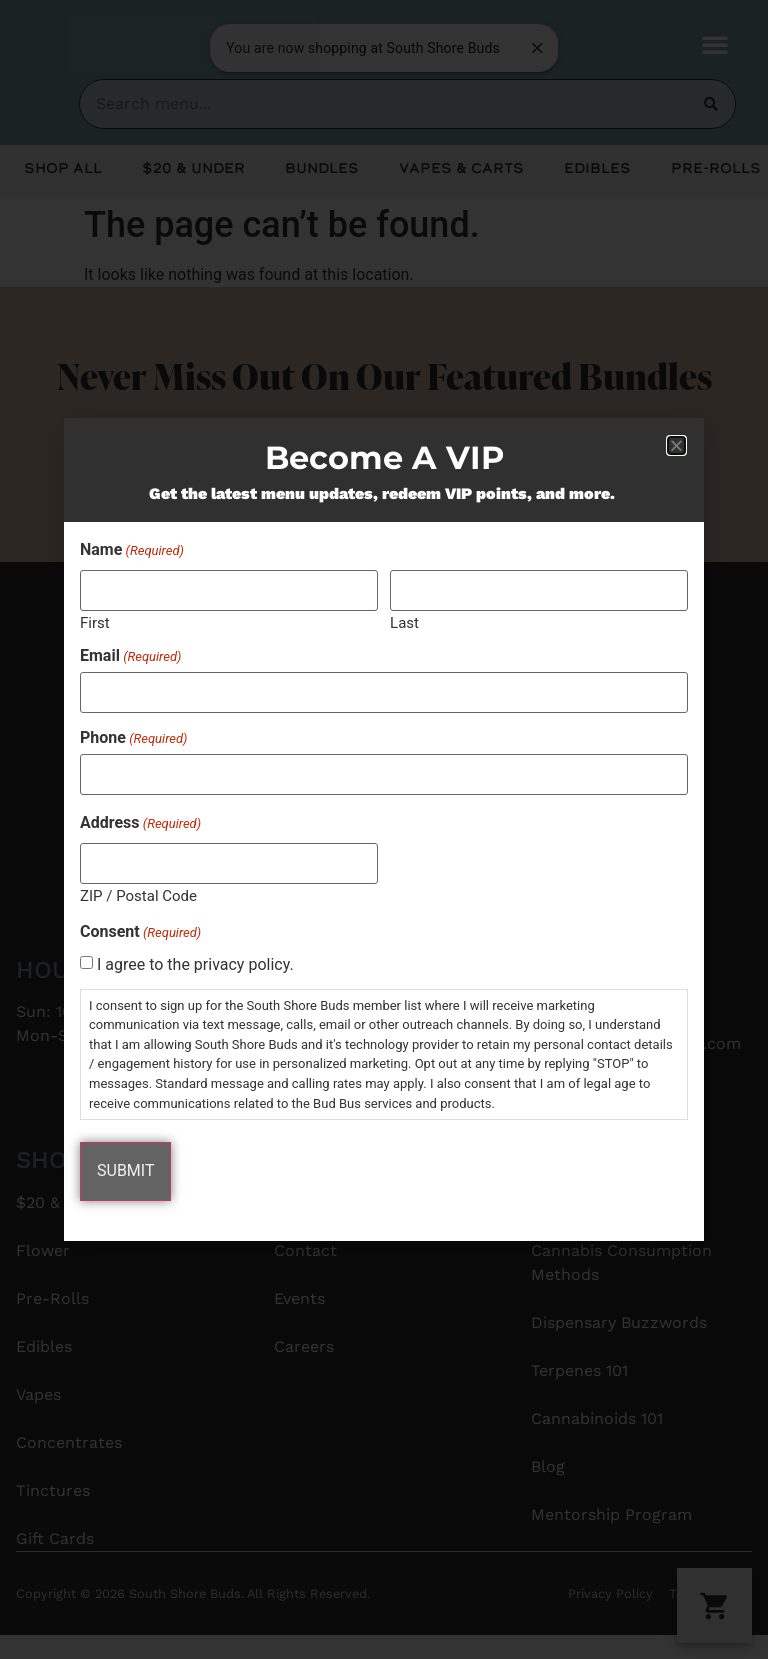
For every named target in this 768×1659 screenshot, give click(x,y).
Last (404, 623)
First (95, 623)
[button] (676, 446)
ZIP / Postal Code (138, 894)
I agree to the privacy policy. (195, 964)
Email (130, 657)
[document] (384, 829)
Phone (133, 738)
